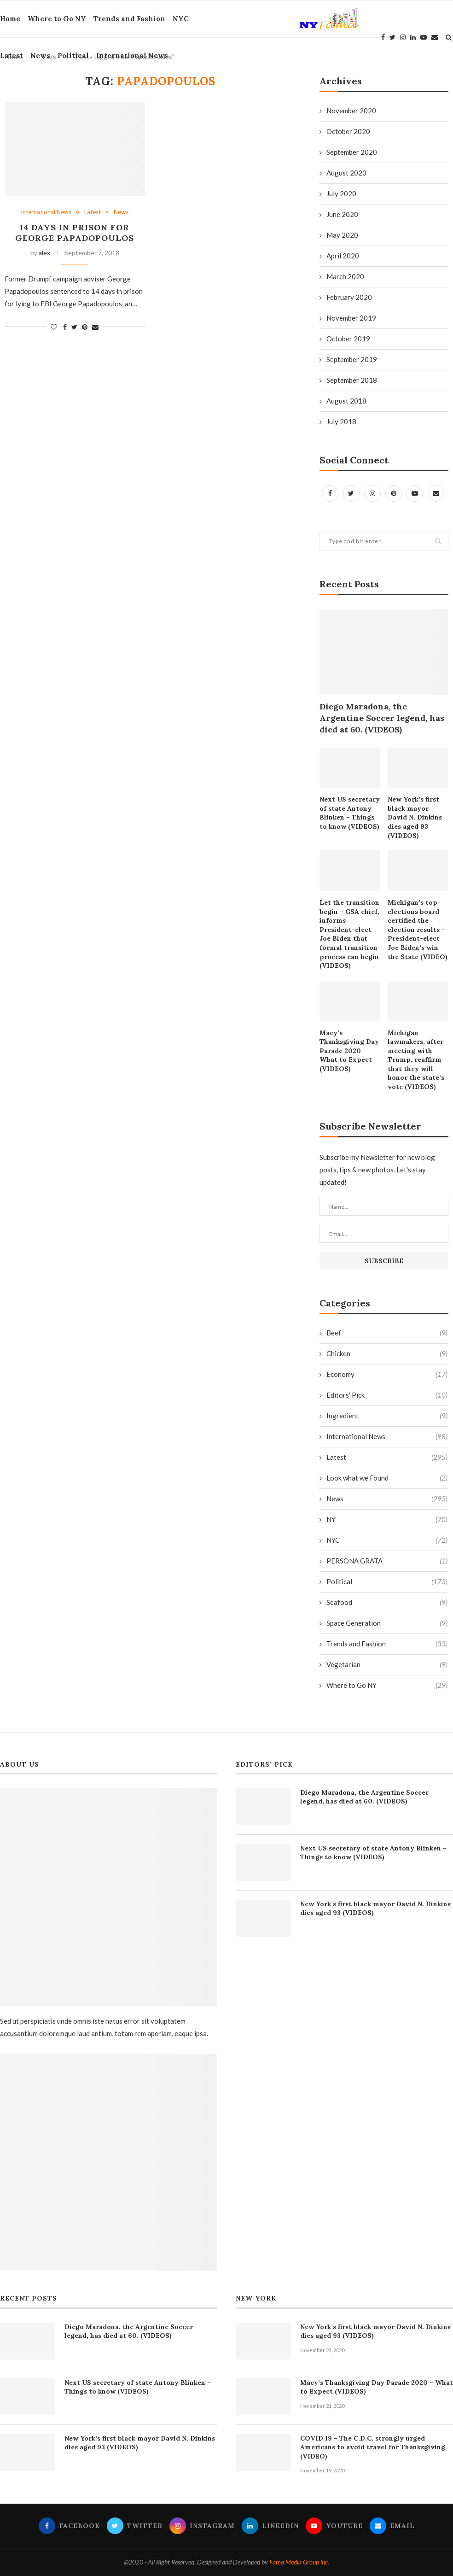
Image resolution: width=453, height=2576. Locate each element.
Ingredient (386, 1416)
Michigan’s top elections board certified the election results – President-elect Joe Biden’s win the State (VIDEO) (417, 929)
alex (44, 253)
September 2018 (351, 380)
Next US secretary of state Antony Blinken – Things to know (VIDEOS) (349, 813)
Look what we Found (386, 1478)
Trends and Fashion (129, 18)
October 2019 (348, 338)
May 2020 (342, 235)
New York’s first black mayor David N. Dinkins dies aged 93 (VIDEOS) (415, 817)
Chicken (386, 1353)
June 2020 (342, 214)
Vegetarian (386, 1664)
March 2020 (345, 276)
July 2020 (341, 193)
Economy (386, 1374)
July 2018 (341, 421)
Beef (386, 1333)
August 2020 (346, 173)
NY (386, 1519)
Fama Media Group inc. (299, 2562)
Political (73, 55)
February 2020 (349, 297)
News (40, 55)
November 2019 (351, 318)
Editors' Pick (386, 1395)
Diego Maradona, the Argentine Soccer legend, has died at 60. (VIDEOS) (381, 718)
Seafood (386, 1602)
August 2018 (346, 401)
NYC (181, 18)
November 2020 (351, 110)
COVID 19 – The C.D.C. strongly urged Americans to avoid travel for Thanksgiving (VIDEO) (372, 2447)
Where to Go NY (57, 18)
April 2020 (342, 256)
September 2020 (351, 152)
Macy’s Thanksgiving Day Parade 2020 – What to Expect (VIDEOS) (349, 1051)
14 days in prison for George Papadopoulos (74, 232)
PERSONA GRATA (386, 1561)
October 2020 (348, 131)
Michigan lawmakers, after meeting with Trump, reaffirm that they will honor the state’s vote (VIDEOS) (416, 1060)
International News (132, 55)
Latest (11, 55)
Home (10, 18)
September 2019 (351, 359)
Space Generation (386, 1623)
